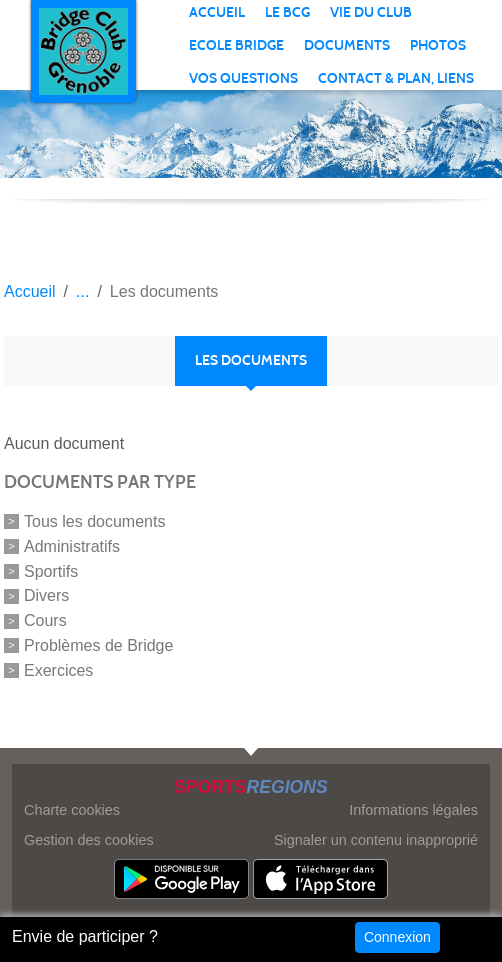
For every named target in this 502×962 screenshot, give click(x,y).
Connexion (397, 937)
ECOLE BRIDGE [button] (236, 45)
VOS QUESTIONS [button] (243, 78)
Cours (45, 620)
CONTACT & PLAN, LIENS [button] (396, 78)
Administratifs (72, 546)
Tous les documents (94, 521)
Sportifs (51, 570)
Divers (46, 595)
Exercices (58, 670)
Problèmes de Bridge (98, 645)
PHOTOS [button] (438, 45)
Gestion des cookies (89, 840)
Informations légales (413, 810)
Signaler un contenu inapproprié (376, 840)
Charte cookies (72, 810)
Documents (347, 45)
